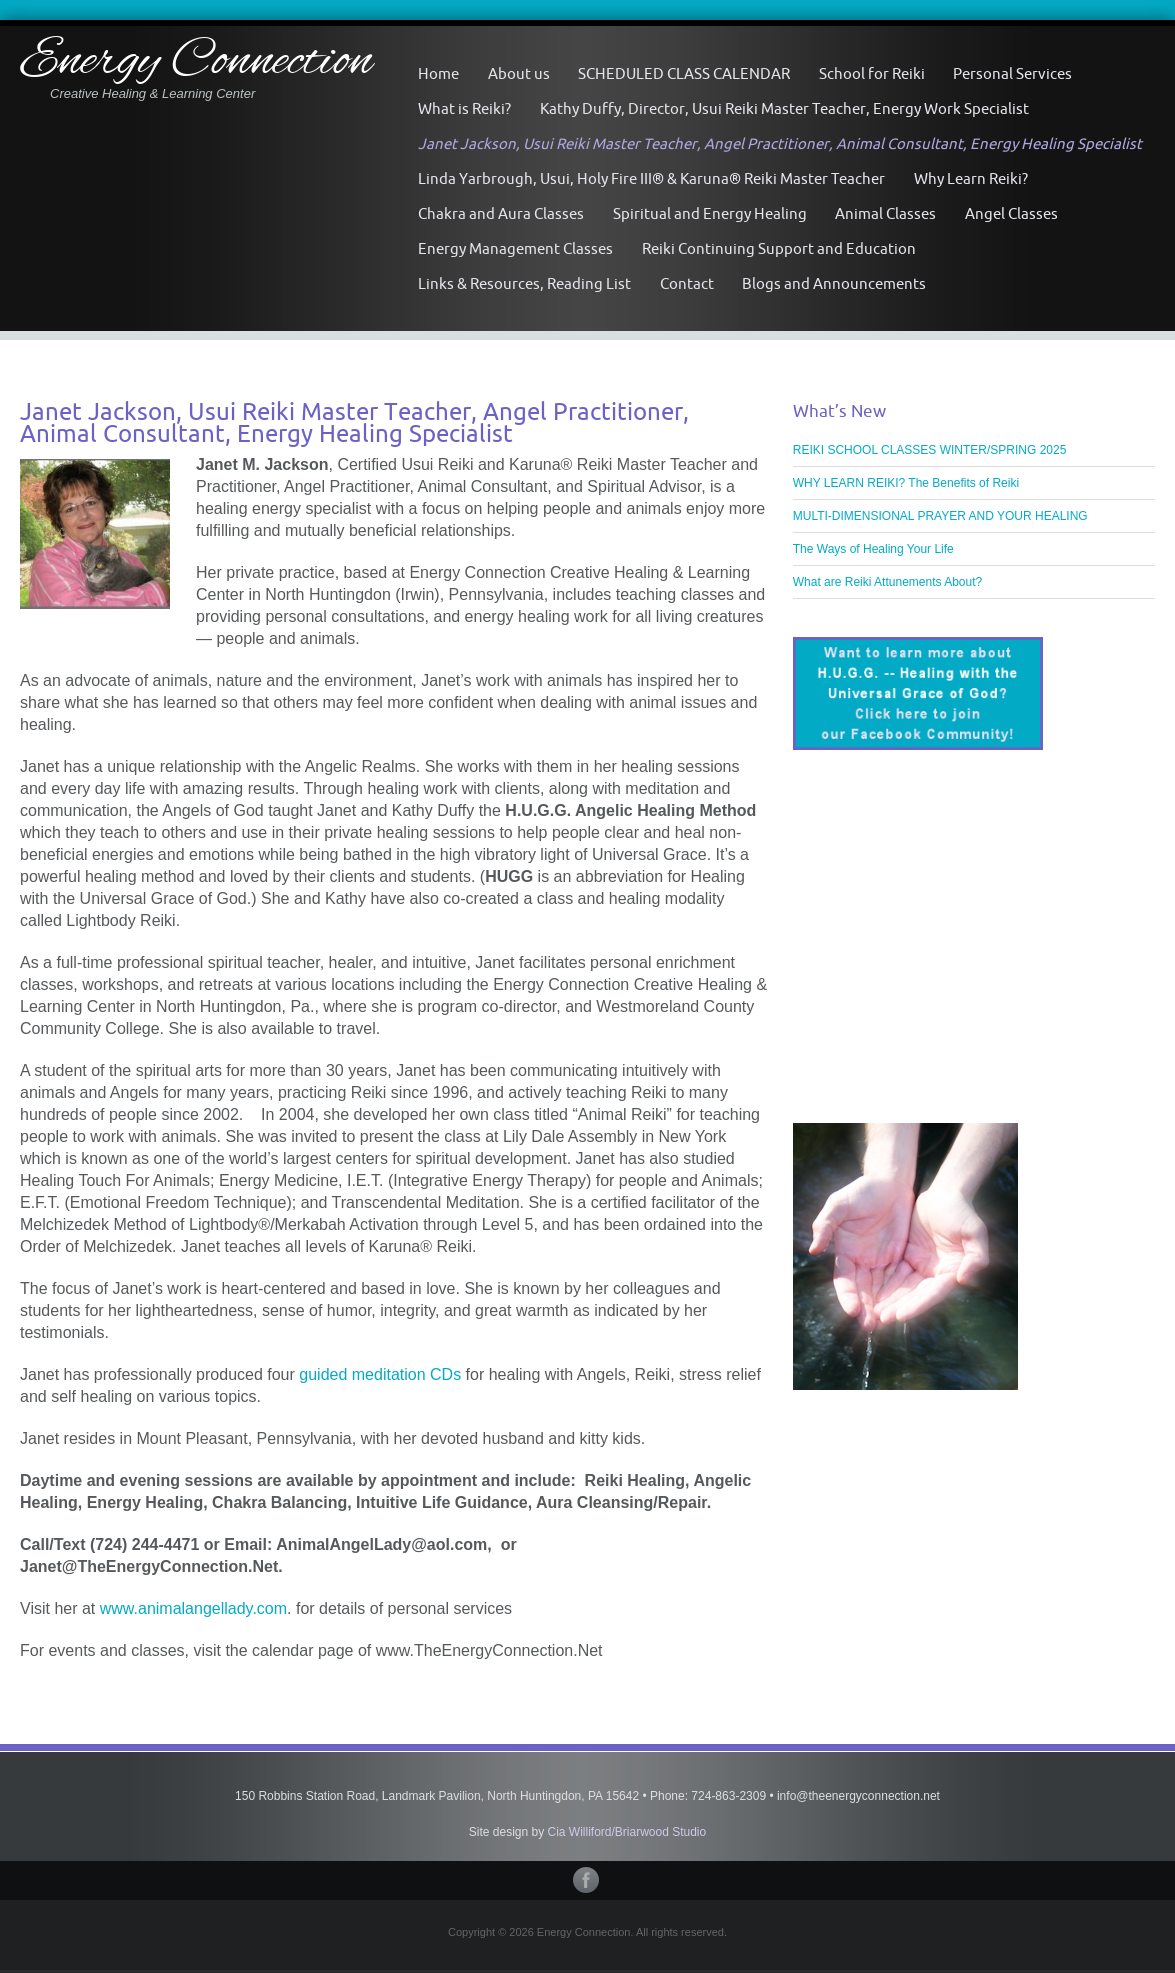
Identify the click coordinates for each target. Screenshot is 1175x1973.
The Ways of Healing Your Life (873, 549)
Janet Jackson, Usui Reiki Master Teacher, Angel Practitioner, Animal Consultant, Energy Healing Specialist (780, 143)
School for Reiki (872, 73)
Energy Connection (196, 62)
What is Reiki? (464, 108)
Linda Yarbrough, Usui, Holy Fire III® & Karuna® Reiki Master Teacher (651, 178)
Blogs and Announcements (834, 283)
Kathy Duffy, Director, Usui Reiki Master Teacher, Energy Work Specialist (784, 108)
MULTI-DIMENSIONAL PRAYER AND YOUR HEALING (940, 516)
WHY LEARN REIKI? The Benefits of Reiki (906, 483)
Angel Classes (1011, 213)
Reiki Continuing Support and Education (779, 248)
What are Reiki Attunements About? (887, 582)
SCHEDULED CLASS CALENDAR (684, 73)
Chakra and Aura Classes (501, 213)
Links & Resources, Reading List (524, 283)
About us (519, 73)
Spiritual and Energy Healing (710, 213)
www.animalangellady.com (193, 1608)
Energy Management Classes (515, 248)
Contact (687, 283)
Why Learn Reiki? (971, 178)
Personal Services (1012, 73)
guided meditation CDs (380, 1374)
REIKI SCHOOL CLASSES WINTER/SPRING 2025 (930, 450)
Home (438, 73)
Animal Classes (885, 213)
